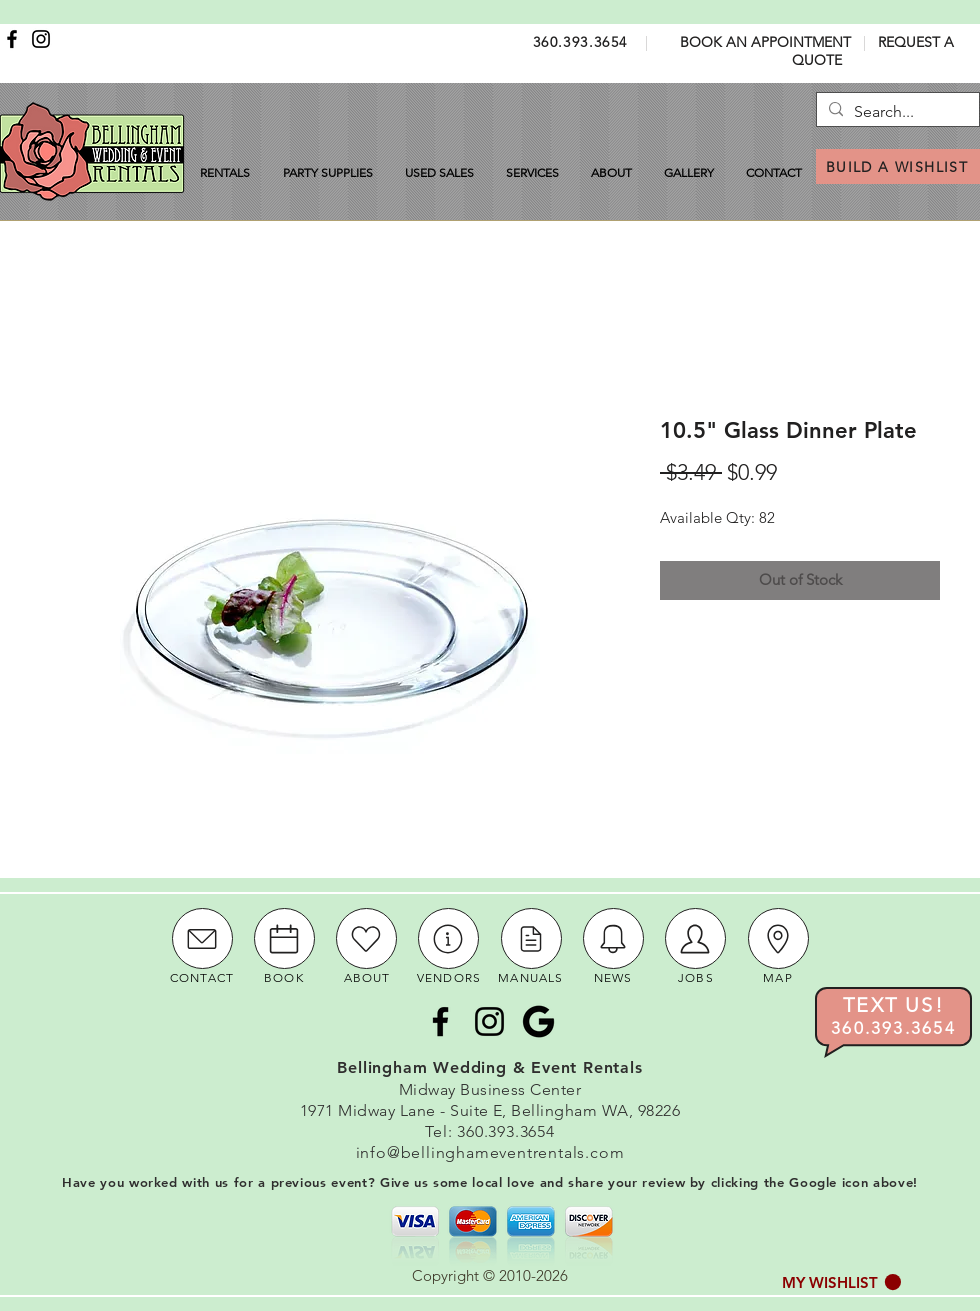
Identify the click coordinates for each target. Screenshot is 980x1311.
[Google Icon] (538, 1021)
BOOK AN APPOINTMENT (765, 42)
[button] (841, 1282)
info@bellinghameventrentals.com (490, 1152)
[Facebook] (12, 39)
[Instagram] (41, 39)
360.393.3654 (580, 42)
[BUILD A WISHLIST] (898, 166)
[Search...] (895, 112)
